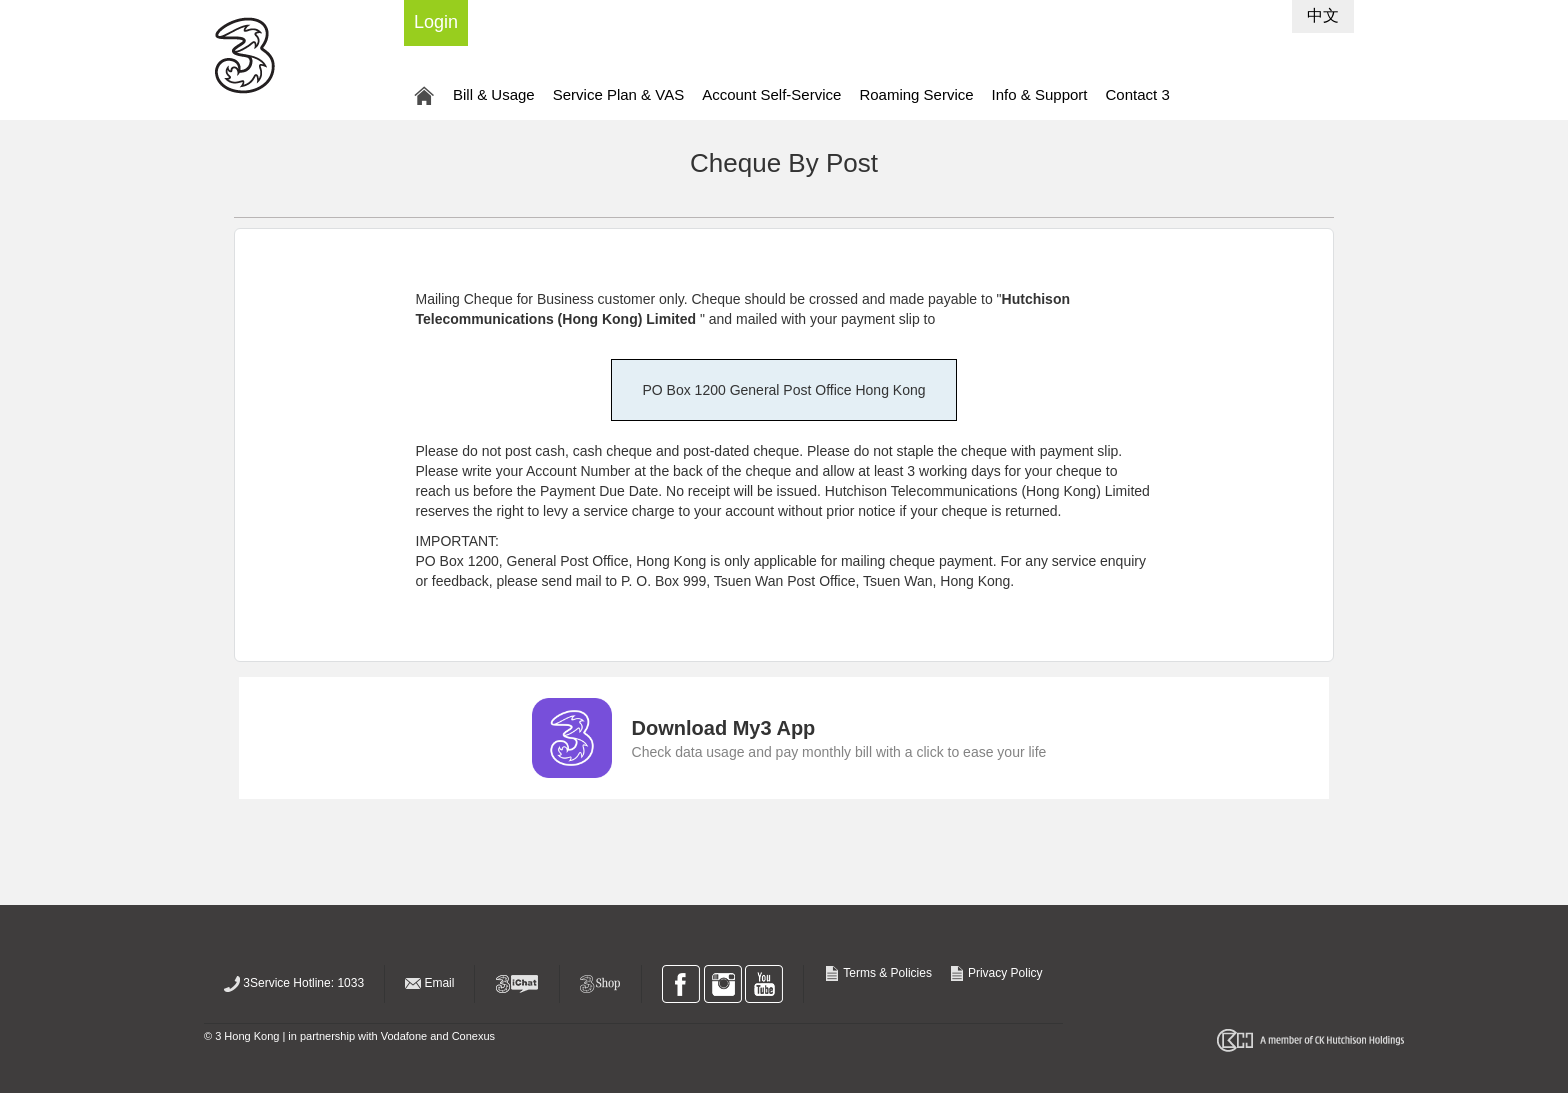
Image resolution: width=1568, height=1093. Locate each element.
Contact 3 (1138, 94)
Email (429, 983)
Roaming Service (916, 94)
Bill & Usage (494, 94)
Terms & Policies (879, 973)
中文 (1323, 15)
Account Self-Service (771, 94)
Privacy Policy (996, 973)
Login (436, 22)
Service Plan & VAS (618, 94)
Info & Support (1040, 94)
